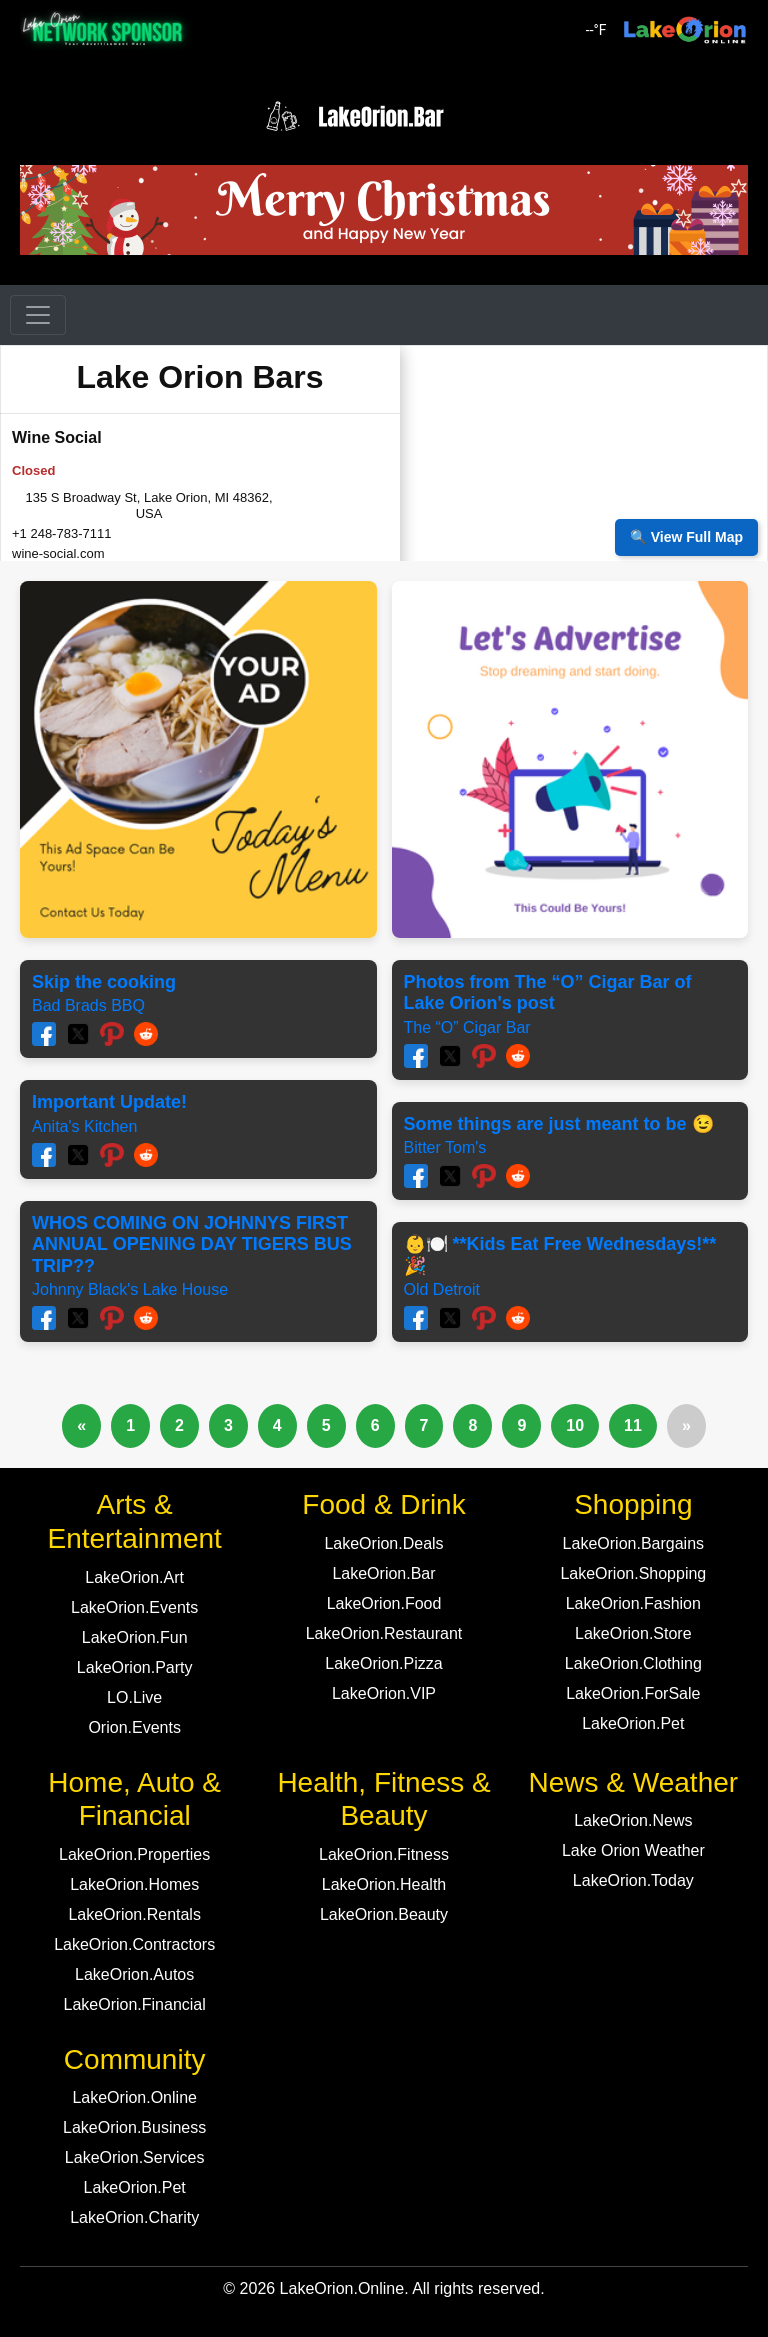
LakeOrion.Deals (383, 1543)
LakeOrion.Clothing (633, 1663)
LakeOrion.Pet (633, 1723)
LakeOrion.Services (135, 2157)
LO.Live (134, 1697)
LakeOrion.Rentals (134, 1914)
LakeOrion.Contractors (134, 1944)
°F (596, 30)
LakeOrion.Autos (134, 1974)
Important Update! (109, 1102)
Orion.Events (134, 1727)
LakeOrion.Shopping (633, 1573)
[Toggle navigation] (38, 315)
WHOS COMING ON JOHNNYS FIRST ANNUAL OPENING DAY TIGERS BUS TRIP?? (192, 1244)
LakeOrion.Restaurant (384, 1633)
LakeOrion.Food (384, 1603)
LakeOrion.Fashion (633, 1603)
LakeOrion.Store (633, 1633)
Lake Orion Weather (633, 1850)
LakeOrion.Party (135, 1667)
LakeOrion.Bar (383, 1573)
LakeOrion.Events (134, 1607)
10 (575, 1425)
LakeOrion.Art (134, 1577)
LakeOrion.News (633, 1820)
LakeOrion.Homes (134, 1884)
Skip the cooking (104, 982)
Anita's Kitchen (84, 1126)
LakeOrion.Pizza (383, 1663)
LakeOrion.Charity (134, 2217)
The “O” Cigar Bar (467, 1027)
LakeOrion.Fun (135, 1637)
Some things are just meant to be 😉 (559, 1124)
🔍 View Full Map (686, 537)
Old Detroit (442, 1289)
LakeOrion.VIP (384, 1693)
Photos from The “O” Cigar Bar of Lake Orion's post (548, 993)
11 (633, 1425)
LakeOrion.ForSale (633, 1693)
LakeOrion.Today (633, 1880)
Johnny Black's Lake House (130, 1289)
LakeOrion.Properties (134, 1854)
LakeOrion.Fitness (384, 1854)
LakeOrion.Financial (135, 2004)
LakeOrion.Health (384, 1884)
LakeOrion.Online (134, 2097)
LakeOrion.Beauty (384, 1914)
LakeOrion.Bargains (633, 1543)
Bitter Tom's (445, 1147)
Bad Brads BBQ (88, 1005)
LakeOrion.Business (134, 2127)
